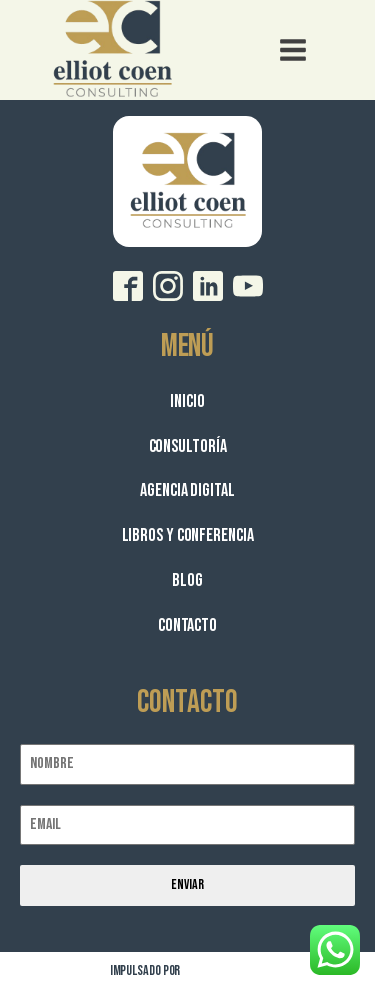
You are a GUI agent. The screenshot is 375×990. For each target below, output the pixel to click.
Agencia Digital (187, 490)
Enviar (187, 884)
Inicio (187, 401)
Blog (187, 580)
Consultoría (188, 446)
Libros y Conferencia (188, 535)
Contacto (187, 625)
